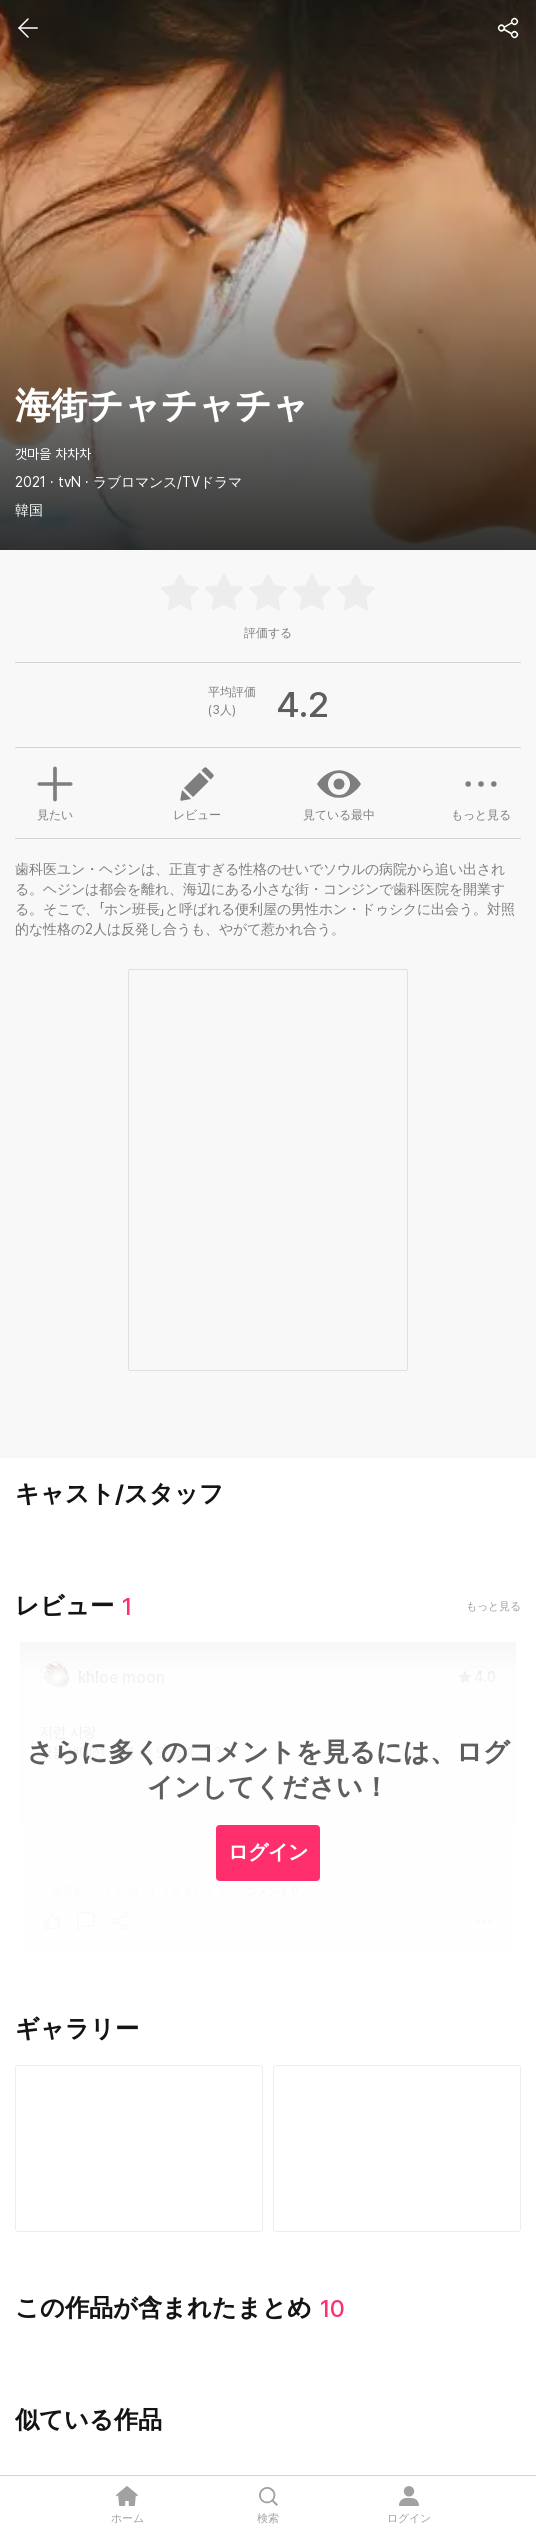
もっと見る (481, 792)
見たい (55, 791)
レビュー (197, 792)
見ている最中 (339, 792)
